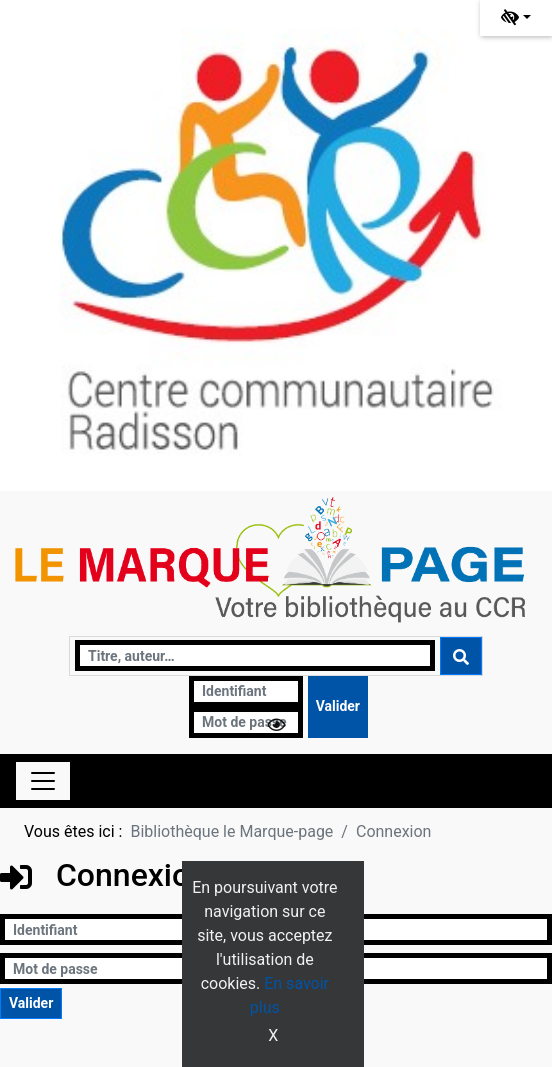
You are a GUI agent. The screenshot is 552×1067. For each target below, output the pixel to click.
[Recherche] (255, 655)
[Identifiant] (246, 691)
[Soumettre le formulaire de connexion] (338, 707)
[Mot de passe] (246, 722)
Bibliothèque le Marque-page (231, 831)
